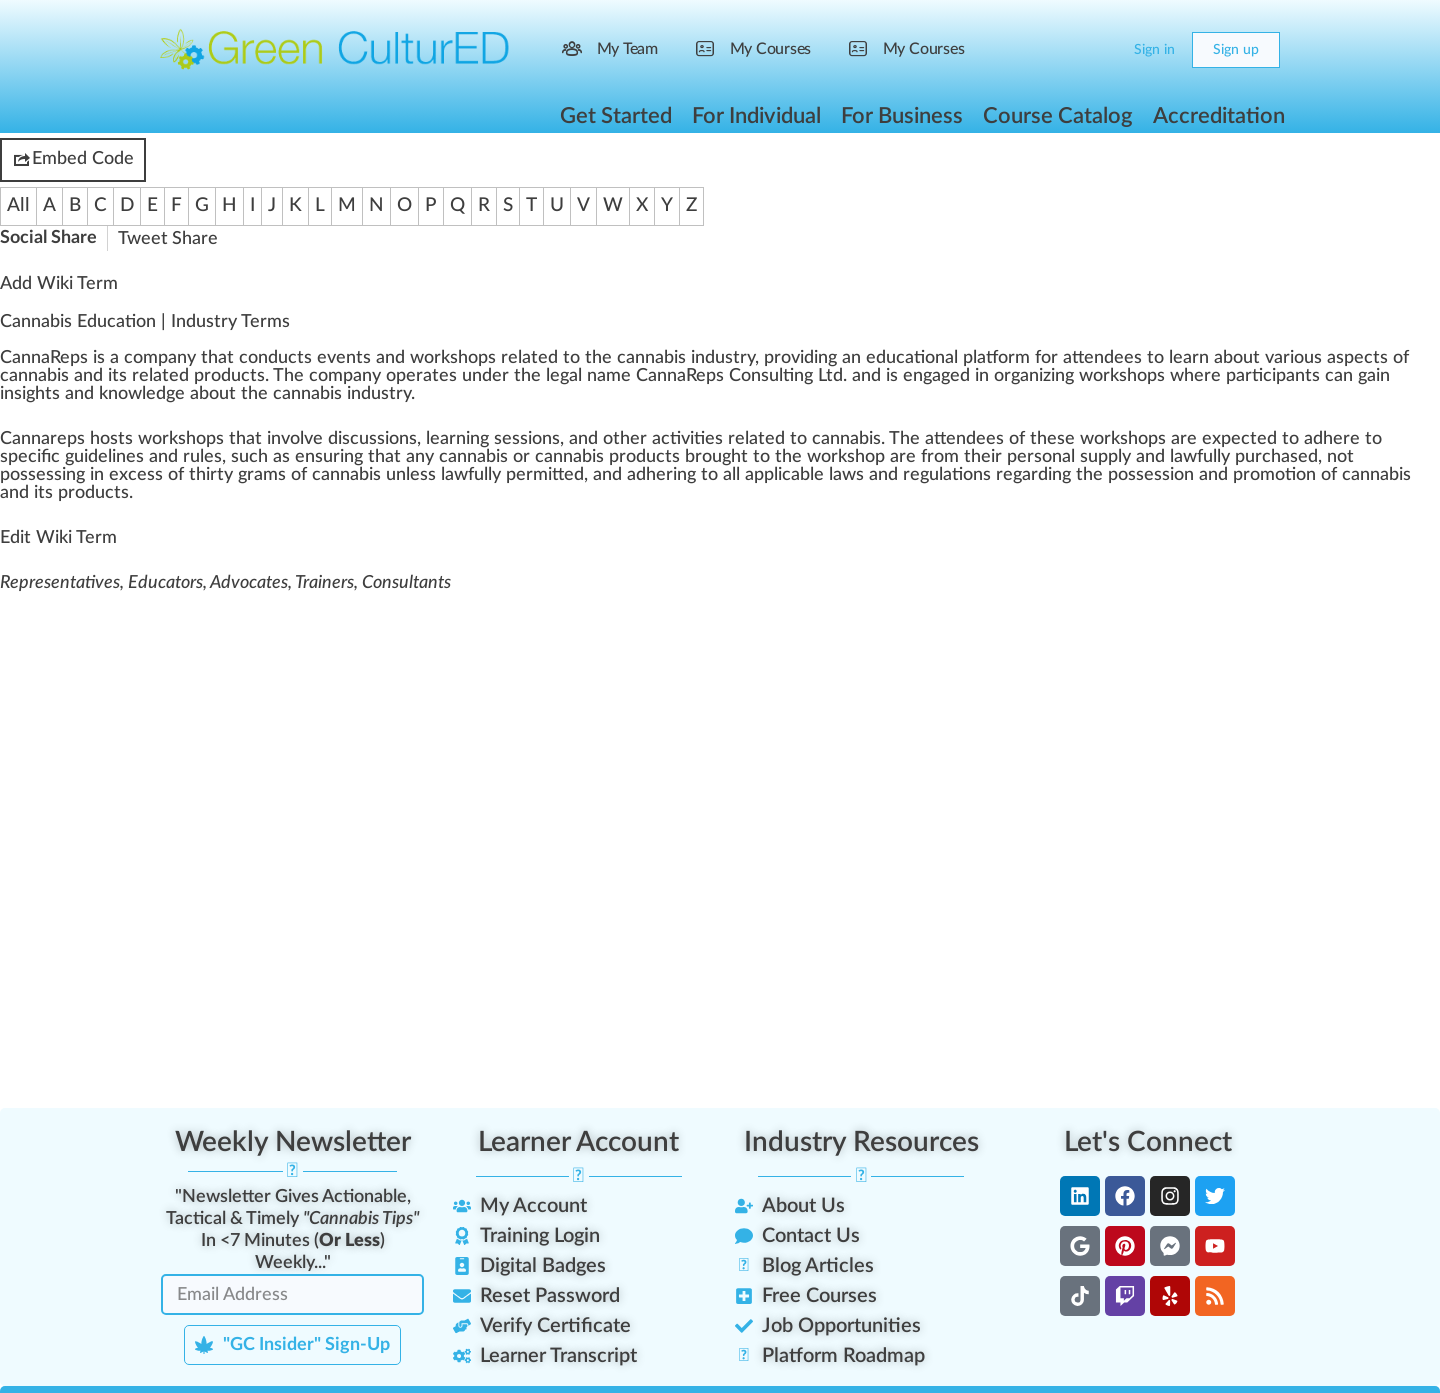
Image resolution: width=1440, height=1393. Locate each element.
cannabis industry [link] (686, 358)
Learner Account (578, 1142)
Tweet (143, 239)
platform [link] (996, 358)
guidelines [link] (104, 457)
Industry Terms (230, 322)
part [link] (1244, 376)
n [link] (263, 358)
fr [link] (927, 457)
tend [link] (1099, 358)
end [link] (961, 439)
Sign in (1154, 50)
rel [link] (511, 358)
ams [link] (270, 475)
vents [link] (349, 358)
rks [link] (1115, 376)
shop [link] (469, 358)
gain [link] (1374, 376)
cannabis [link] (34, 376)
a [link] (114, 358)
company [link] (160, 358)
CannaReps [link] (44, 358)
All (18, 205)
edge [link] (165, 394)
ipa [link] (1283, 376)
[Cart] (1102, 50)
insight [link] (26, 394)
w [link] (417, 358)
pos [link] (14, 475)
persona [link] (1039, 457)
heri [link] (661, 475)
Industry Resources (861, 1142)
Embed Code (73, 160)
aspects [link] (1357, 358)
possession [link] (1151, 475)
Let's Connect (1148, 1142)
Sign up (1236, 50)
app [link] (759, 475)
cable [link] (803, 475)
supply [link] (1105, 457)
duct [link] (286, 358)
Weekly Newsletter (293, 1142)
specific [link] (30, 457)
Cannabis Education (78, 322)
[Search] (1062, 50)
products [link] (229, 376)
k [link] (445, 358)
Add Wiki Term (59, 284)
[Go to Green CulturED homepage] (335, 49)
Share (195, 239)
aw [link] (1185, 457)
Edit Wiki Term (58, 538)
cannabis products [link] (607, 457)
